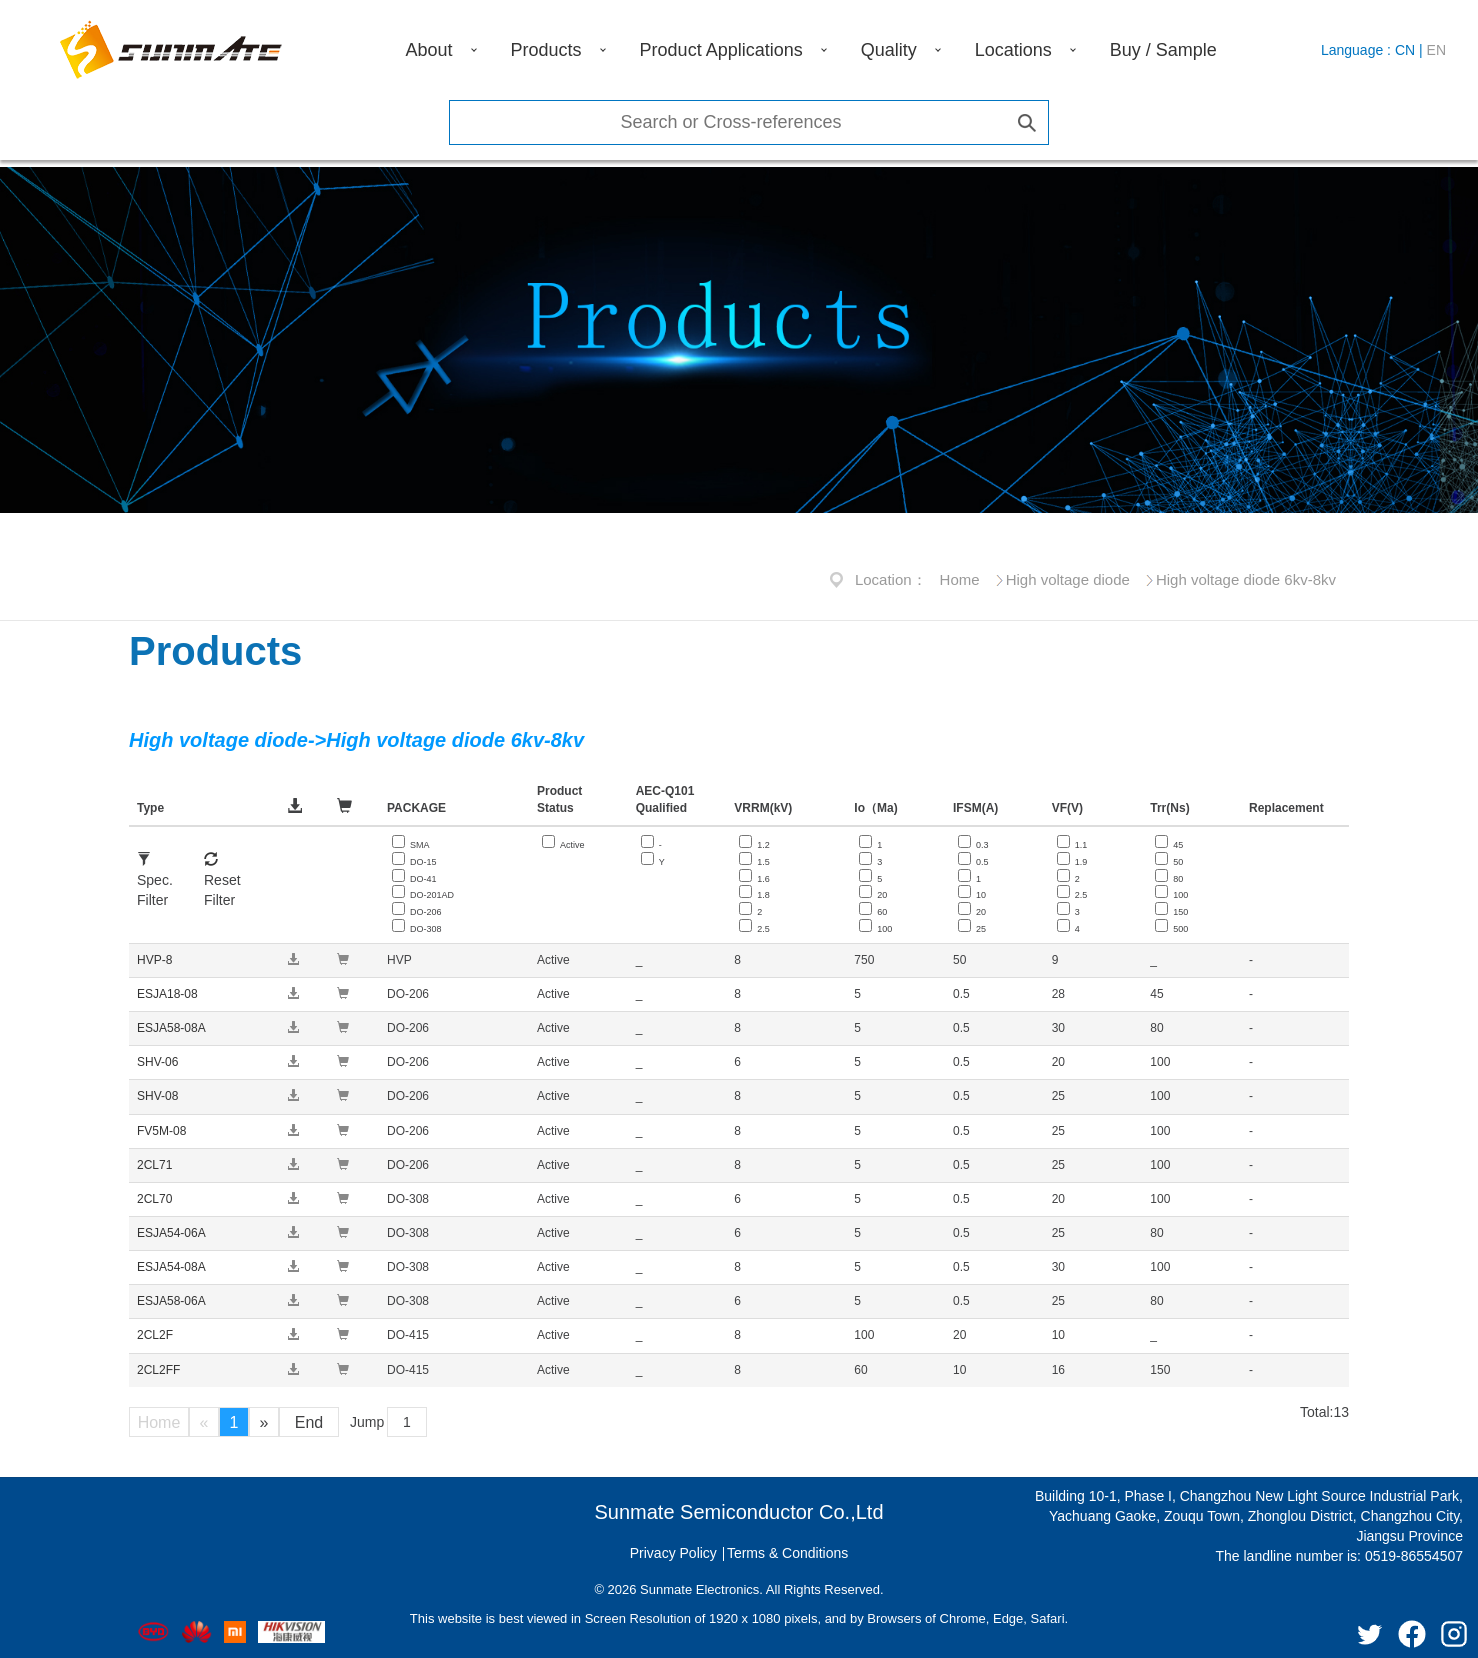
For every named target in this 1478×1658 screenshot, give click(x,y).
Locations (1013, 50)
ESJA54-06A (171, 1233)
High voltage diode (1068, 579)
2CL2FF (158, 1370)
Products (546, 50)
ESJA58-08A (171, 1028)
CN (1405, 50)
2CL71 (154, 1165)
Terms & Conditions (787, 1553)
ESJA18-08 (167, 994)
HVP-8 (154, 960)
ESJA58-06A (171, 1301)
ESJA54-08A (171, 1267)
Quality (889, 50)
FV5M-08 (161, 1131)
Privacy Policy (673, 1553)
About (429, 50)
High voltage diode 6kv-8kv (1246, 579)
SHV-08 (157, 1096)
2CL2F (155, 1335)
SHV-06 (157, 1062)
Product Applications (721, 50)
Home (960, 579)
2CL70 (154, 1199)
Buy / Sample (1163, 50)
